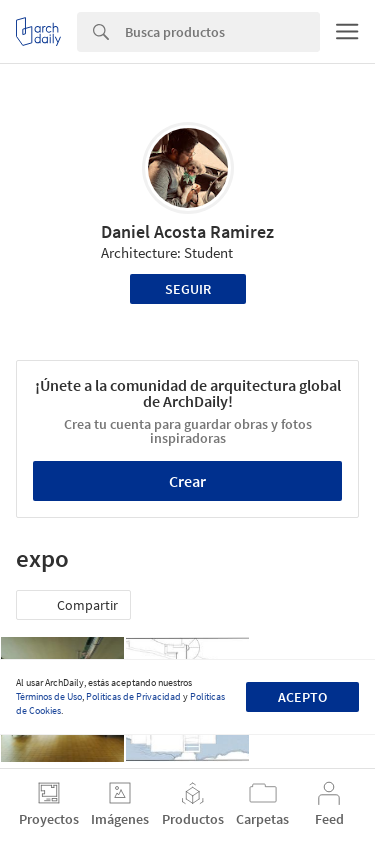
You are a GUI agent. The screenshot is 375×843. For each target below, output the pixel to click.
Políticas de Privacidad (133, 696)
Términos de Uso (49, 696)
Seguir (188, 289)
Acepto (302, 697)
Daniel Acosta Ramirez (187, 231)
